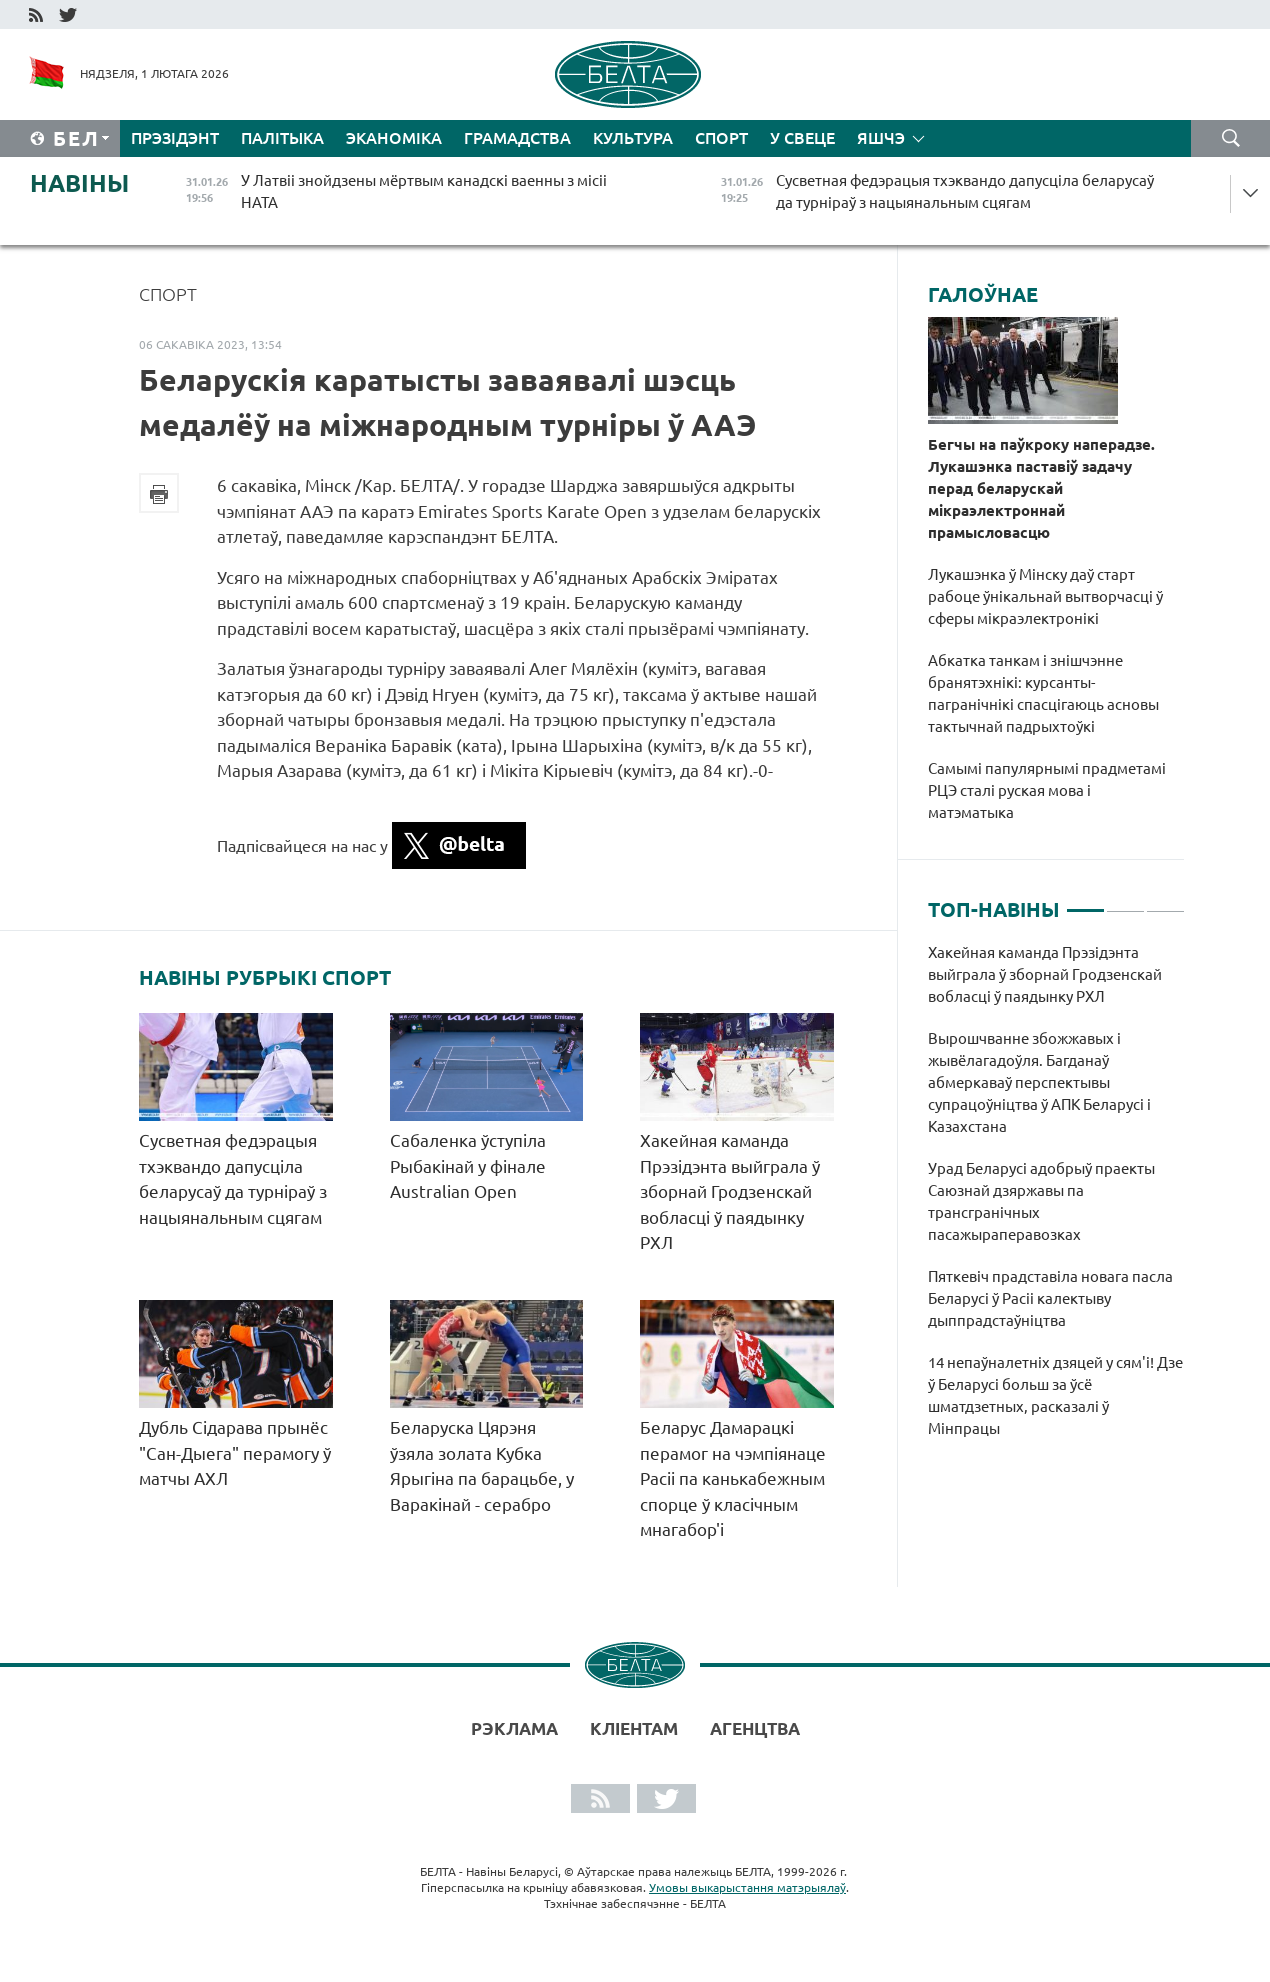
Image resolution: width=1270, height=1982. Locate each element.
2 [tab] (1125, 902)
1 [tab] (1085, 902)
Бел (76, 138)
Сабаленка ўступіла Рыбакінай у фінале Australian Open (468, 1166)
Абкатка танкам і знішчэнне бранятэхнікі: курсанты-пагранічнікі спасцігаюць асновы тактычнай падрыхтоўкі (1043, 693)
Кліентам (634, 1728)
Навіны (79, 183)
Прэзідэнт (175, 138)
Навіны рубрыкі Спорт (265, 978)
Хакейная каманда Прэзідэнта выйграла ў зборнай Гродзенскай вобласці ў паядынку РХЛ (730, 1191)
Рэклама (514, 1728)
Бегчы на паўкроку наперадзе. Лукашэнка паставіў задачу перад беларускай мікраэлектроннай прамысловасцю (1041, 488)
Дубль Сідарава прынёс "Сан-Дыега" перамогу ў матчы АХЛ (235, 1453)
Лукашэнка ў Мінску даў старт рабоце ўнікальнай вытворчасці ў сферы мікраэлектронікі (1045, 596)
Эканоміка (394, 138)
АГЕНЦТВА (755, 1728)
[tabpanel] (1056, 1201)
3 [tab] (1165, 902)
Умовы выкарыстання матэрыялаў (747, 1887)
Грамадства (517, 138)
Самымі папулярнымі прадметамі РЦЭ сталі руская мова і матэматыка (1047, 790)
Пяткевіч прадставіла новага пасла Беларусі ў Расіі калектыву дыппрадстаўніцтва (1050, 1298)
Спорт (721, 138)
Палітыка (282, 138)
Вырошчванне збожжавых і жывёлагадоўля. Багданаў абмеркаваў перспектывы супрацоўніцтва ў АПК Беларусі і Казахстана (1039, 1082)
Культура (633, 138)
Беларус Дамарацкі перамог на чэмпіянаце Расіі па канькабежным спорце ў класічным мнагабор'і (733, 1478)
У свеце (802, 138)
